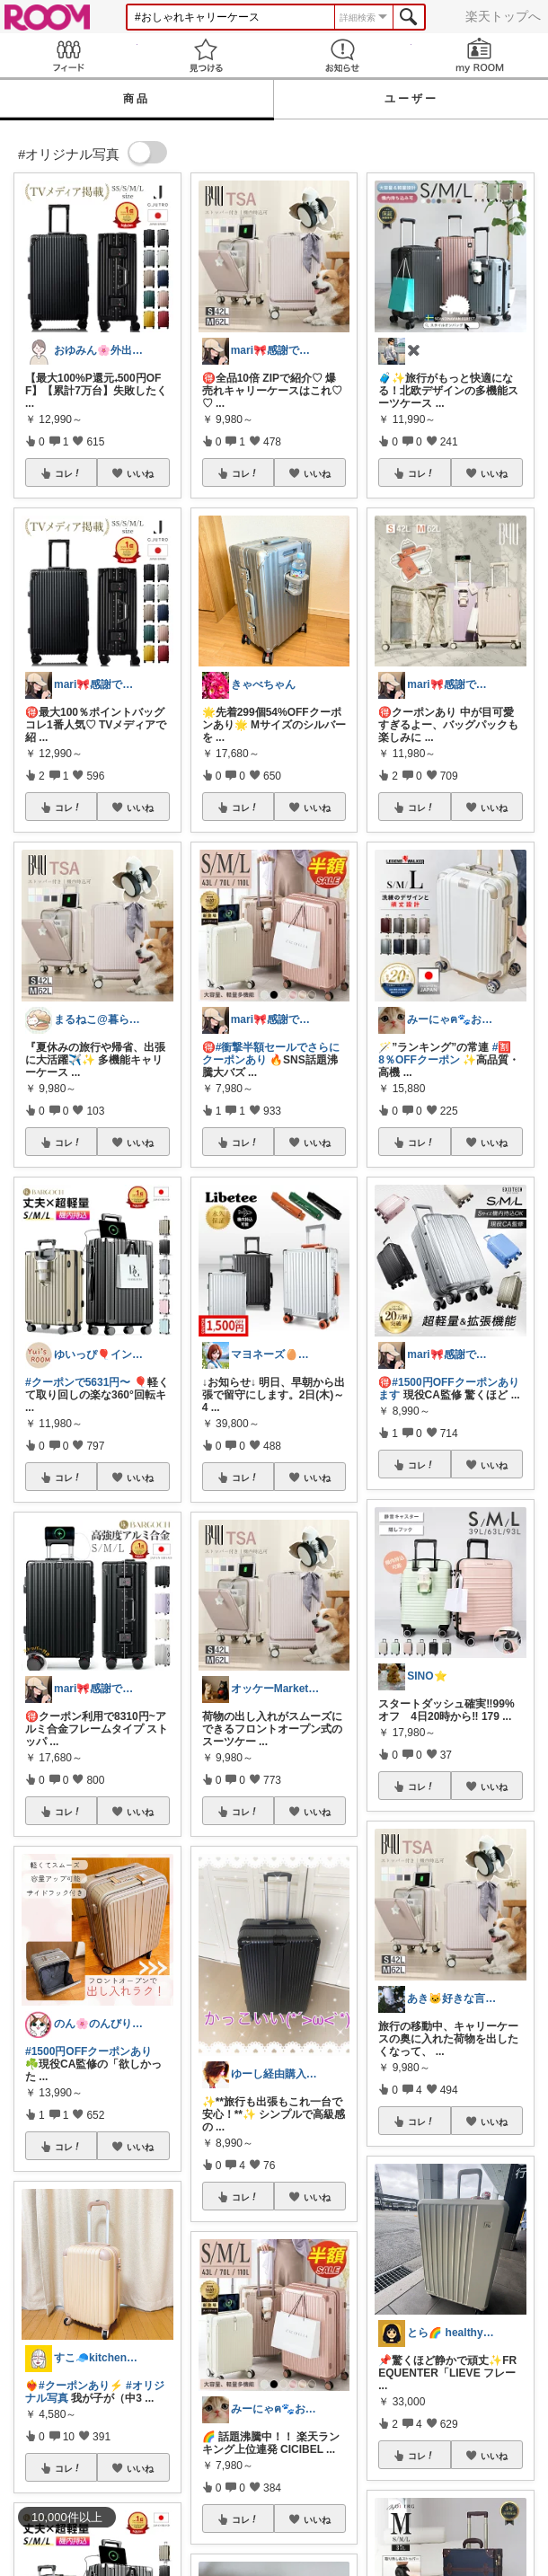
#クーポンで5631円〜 (77, 1382)
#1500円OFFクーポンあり (88, 2051)
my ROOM (480, 55)
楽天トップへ (503, 16)
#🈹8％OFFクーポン (444, 1053)
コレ (68, 473)
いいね (140, 473)
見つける (206, 55)
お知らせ (342, 55)
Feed (68, 55)
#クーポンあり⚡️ (81, 2385)
